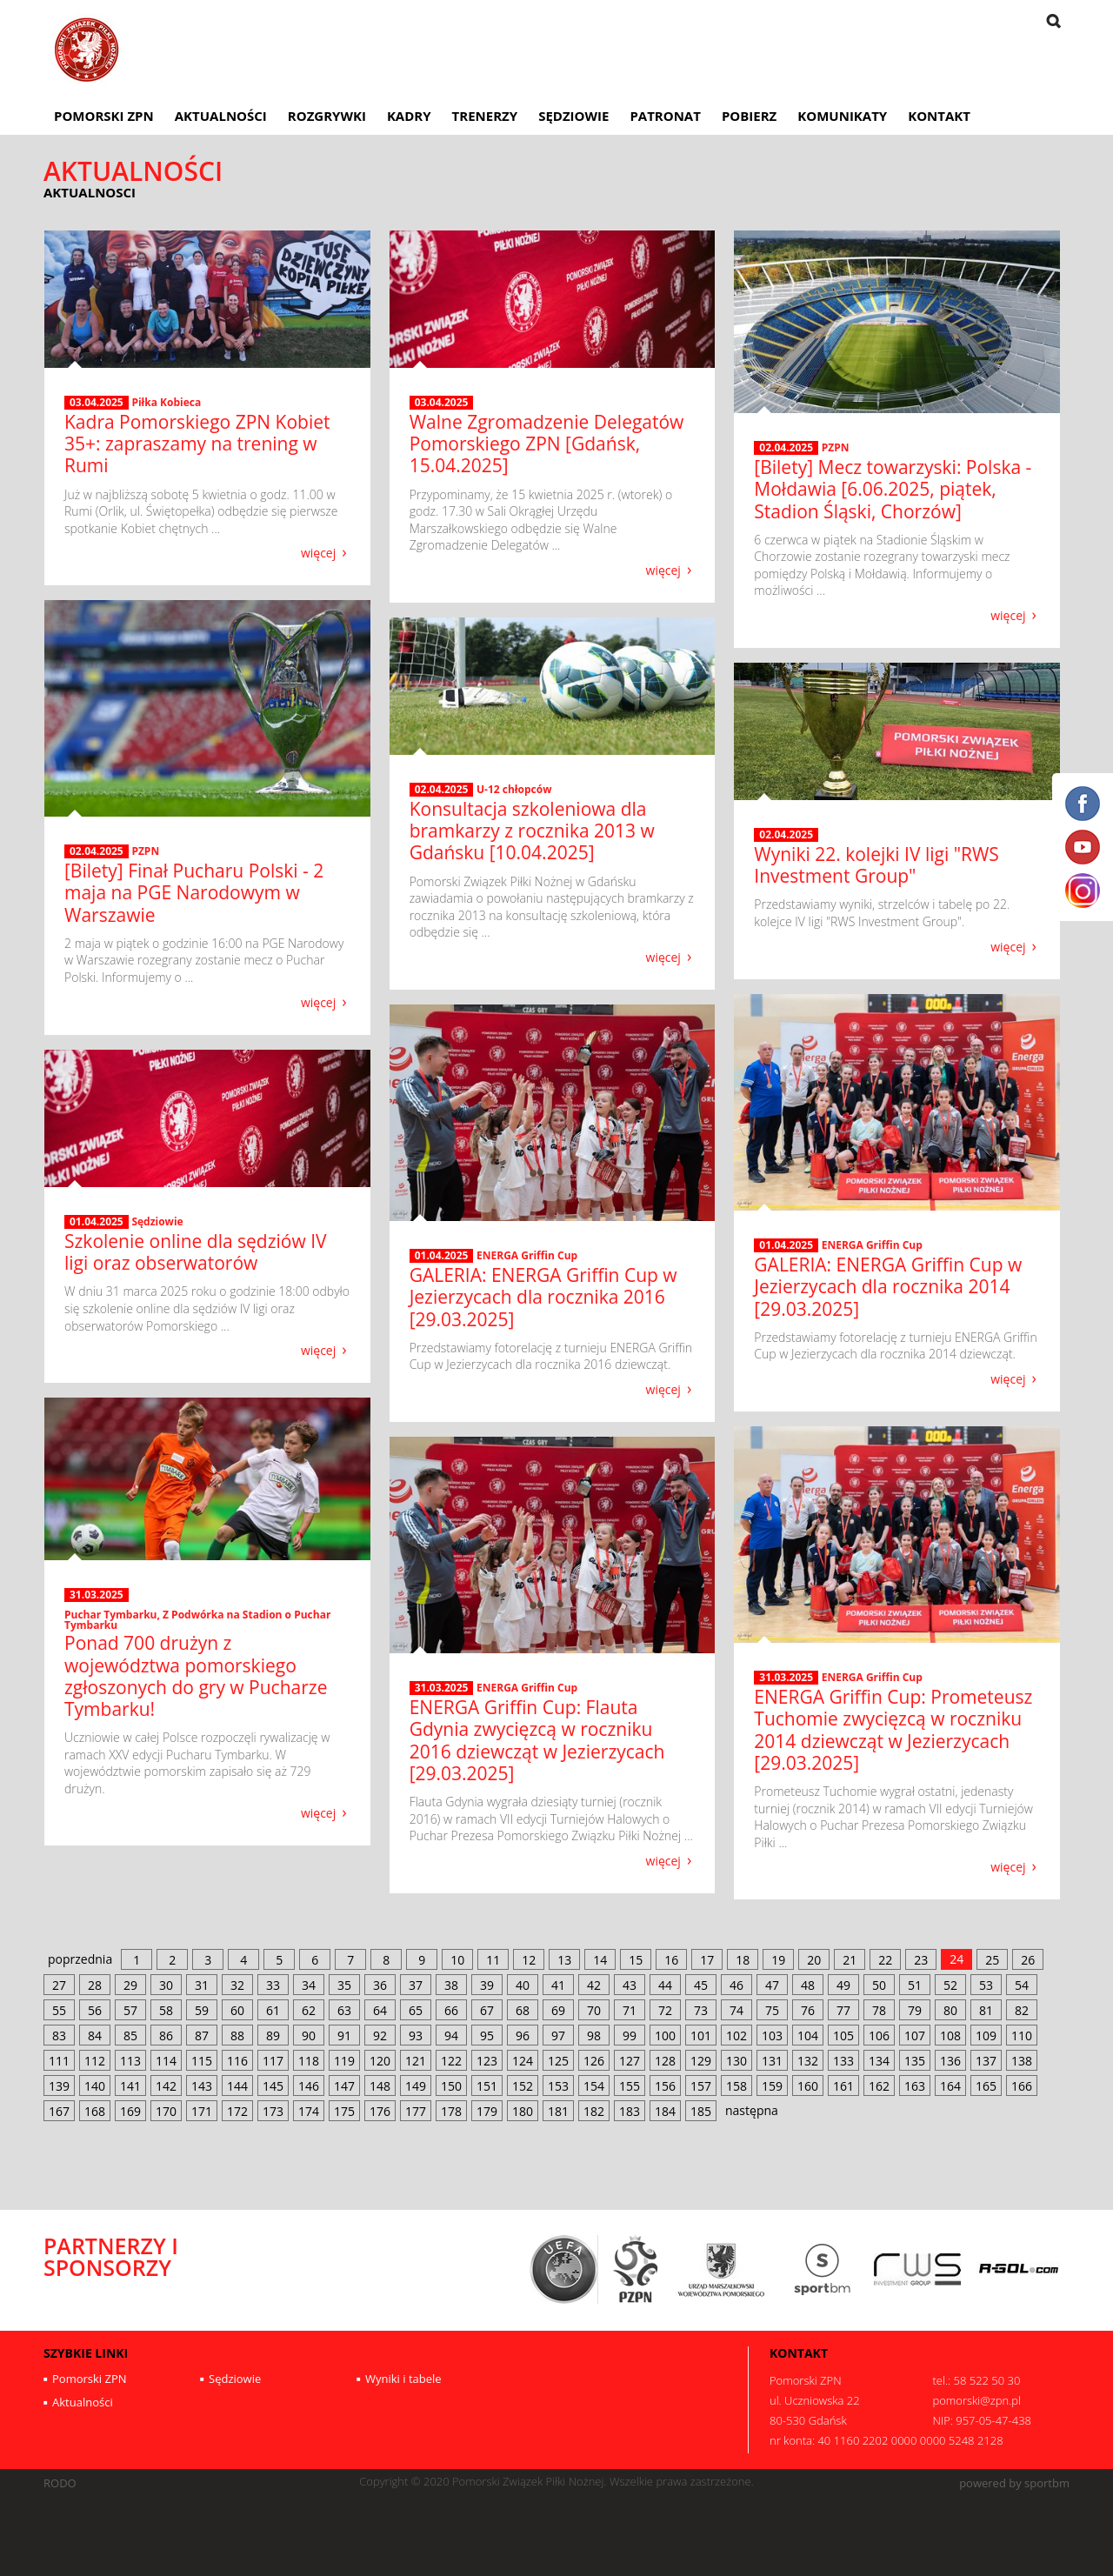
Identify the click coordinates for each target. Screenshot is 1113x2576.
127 (629, 2060)
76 (808, 2010)
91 (344, 2035)
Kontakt (939, 115)
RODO (60, 2483)
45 (701, 1985)
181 (558, 2111)
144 (237, 2086)
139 (59, 2086)
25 (992, 1960)
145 (273, 2086)
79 (915, 2010)
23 (921, 1960)
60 (237, 2010)
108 (950, 2035)
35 (344, 1985)
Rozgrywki (327, 115)
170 (166, 2111)
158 (736, 2086)
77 (843, 2010)
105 (843, 2035)
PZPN (836, 447)
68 (523, 2010)
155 (629, 2086)
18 (743, 1960)
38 (451, 1985)
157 (700, 2086)
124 (522, 2060)
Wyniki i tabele (403, 2378)
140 (94, 2086)
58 (166, 2010)
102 (736, 2035)
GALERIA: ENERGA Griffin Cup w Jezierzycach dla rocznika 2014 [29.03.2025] (888, 1286)
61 (273, 2010)
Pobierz (749, 115)
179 (487, 2111)
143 (201, 2086)
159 (772, 2086)
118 (308, 2060)
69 (558, 2010)
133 (843, 2060)
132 (807, 2060)
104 (807, 2035)
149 (415, 2086)
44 (665, 1985)
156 (665, 2086)
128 (665, 2060)
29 (130, 1985)
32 (237, 1985)
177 (415, 2111)
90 (309, 2035)
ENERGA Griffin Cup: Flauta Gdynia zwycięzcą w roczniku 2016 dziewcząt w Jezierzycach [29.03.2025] (537, 1740)
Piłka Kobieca (166, 402)
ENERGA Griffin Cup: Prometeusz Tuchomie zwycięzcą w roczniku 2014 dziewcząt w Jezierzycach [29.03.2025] (893, 1730)
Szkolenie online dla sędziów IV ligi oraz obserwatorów (195, 1252)
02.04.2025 (786, 448)
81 (986, 2010)
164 (950, 2086)
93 (416, 2035)
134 (879, 2060)
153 (558, 2086)
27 (59, 1985)
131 (772, 2060)
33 (273, 1985)
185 (700, 2111)
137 (986, 2060)
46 (736, 1985)
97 (558, 2035)
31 (202, 1985)
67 (487, 2010)
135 (914, 2060)
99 (629, 2035)
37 (416, 1985)
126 (593, 2060)
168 (94, 2111)
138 (1021, 2060)
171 (201, 2111)
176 (380, 2111)
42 (594, 1985)
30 (166, 1985)
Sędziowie (573, 115)
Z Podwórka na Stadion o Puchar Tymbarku (197, 1619)
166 (1021, 2086)
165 (986, 2086)
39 (487, 1985)
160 (807, 2086)
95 (487, 2035)
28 (95, 1985)
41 (558, 1985)
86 (166, 2035)
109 (986, 2035)
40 (523, 1985)
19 (778, 1960)
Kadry (409, 115)
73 (701, 2010)
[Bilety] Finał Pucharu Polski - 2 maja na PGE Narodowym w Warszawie (193, 892)
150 (451, 2086)
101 (700, 2035)
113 (130, 2060)
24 (956, 1959)
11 (493, 1960)
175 (344, 2111)
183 (629, 2111)
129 (700, 2060)
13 (564, 1960)
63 (344, 2010)
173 (273, 2111)
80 (950, 2010)
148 (380, 2086)
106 (879, 2035)
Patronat (665, 115)
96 (523, 2035)
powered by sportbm (1014, 2483)
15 (636, 1960)
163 (914, 2086)
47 (772, 1985)
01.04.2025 (786, 1245)
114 (166, 2060)
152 (522, 2086)
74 (736, 2010)
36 (380, 1985)
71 (629, 2010)
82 (1022, 2010)
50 (879, 1985)
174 (308, 2111)
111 (59, 2060)
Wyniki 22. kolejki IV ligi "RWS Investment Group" (876, 865)
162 (879, 2086)
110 (1021, 2035)
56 (95, 2010)
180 (522, 2111)
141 (130, 2086)
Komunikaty (842, 115)
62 (309, 2010)
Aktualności (221, 115)
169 (130, 2111)
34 (309, 1985)
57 (130, 2010)
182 (593, 2111)
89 (273, 2035)
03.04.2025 (96, 403)
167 (59, 2111)
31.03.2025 (96, 1595)
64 (380, 2010)
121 (415, 2060)
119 (344, 2060)
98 (594, 2035)
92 (380, 2035)
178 (451, 2111)
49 (843, 1985)
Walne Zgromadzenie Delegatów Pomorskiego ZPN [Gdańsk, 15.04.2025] (547, 443)
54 (1022, 1985)
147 (344, 2086)
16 (671, 1960)
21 (849, 1960)
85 (130, 2035)
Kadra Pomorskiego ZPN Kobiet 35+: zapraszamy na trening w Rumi (197, 443)
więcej (318, 551)
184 (665, 2111)
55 (59, 2010)
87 (202, 2035)
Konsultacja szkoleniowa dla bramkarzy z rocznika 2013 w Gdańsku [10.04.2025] (532, 830)
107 (914, 2035)
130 (736, 2060)
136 (950, 2060)
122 (451, 2060)
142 (166, 2086)
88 (237, 2035)
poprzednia (80, 1959)
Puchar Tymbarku (110, 1614)
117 (273, 2060)
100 (665, 2035)
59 (202, 2010)
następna (751, 2110)
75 (772, 2010)
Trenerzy (485, 115)
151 (487, 2086)
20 (814, 1960)
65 (416, 2010)
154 (593, 2086)
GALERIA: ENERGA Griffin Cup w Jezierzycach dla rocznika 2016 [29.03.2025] (543, 1297)
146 (308, 2086)
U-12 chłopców (514, 789)
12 (529, 1960)
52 (950, 1985)
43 (629, 1985)
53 (986, 1985)
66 (451, 2010)
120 (380, 2060)
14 (600, 1960)
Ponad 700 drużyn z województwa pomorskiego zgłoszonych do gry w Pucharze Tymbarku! (195, 1676)
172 (237, 2111)
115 (201, 2060)
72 (665, 2010)
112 (94, 2060)
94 (451, 2035)
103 (772, 2035)
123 (487, 2060)
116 (237, 2060)
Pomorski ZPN (104, 115)
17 (707, 1960)
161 (843, 2086)
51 (915, 1985)
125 (558, 2060)
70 (594, 2010)
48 (808, 1985)
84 (95, 2035)
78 (879, 2010)
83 (59, 2035)
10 (457, 1960)
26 (1028, 1960)
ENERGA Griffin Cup (872, 1245)
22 (885, 1960)
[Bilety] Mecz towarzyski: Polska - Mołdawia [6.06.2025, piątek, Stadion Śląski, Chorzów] (892, 489)
